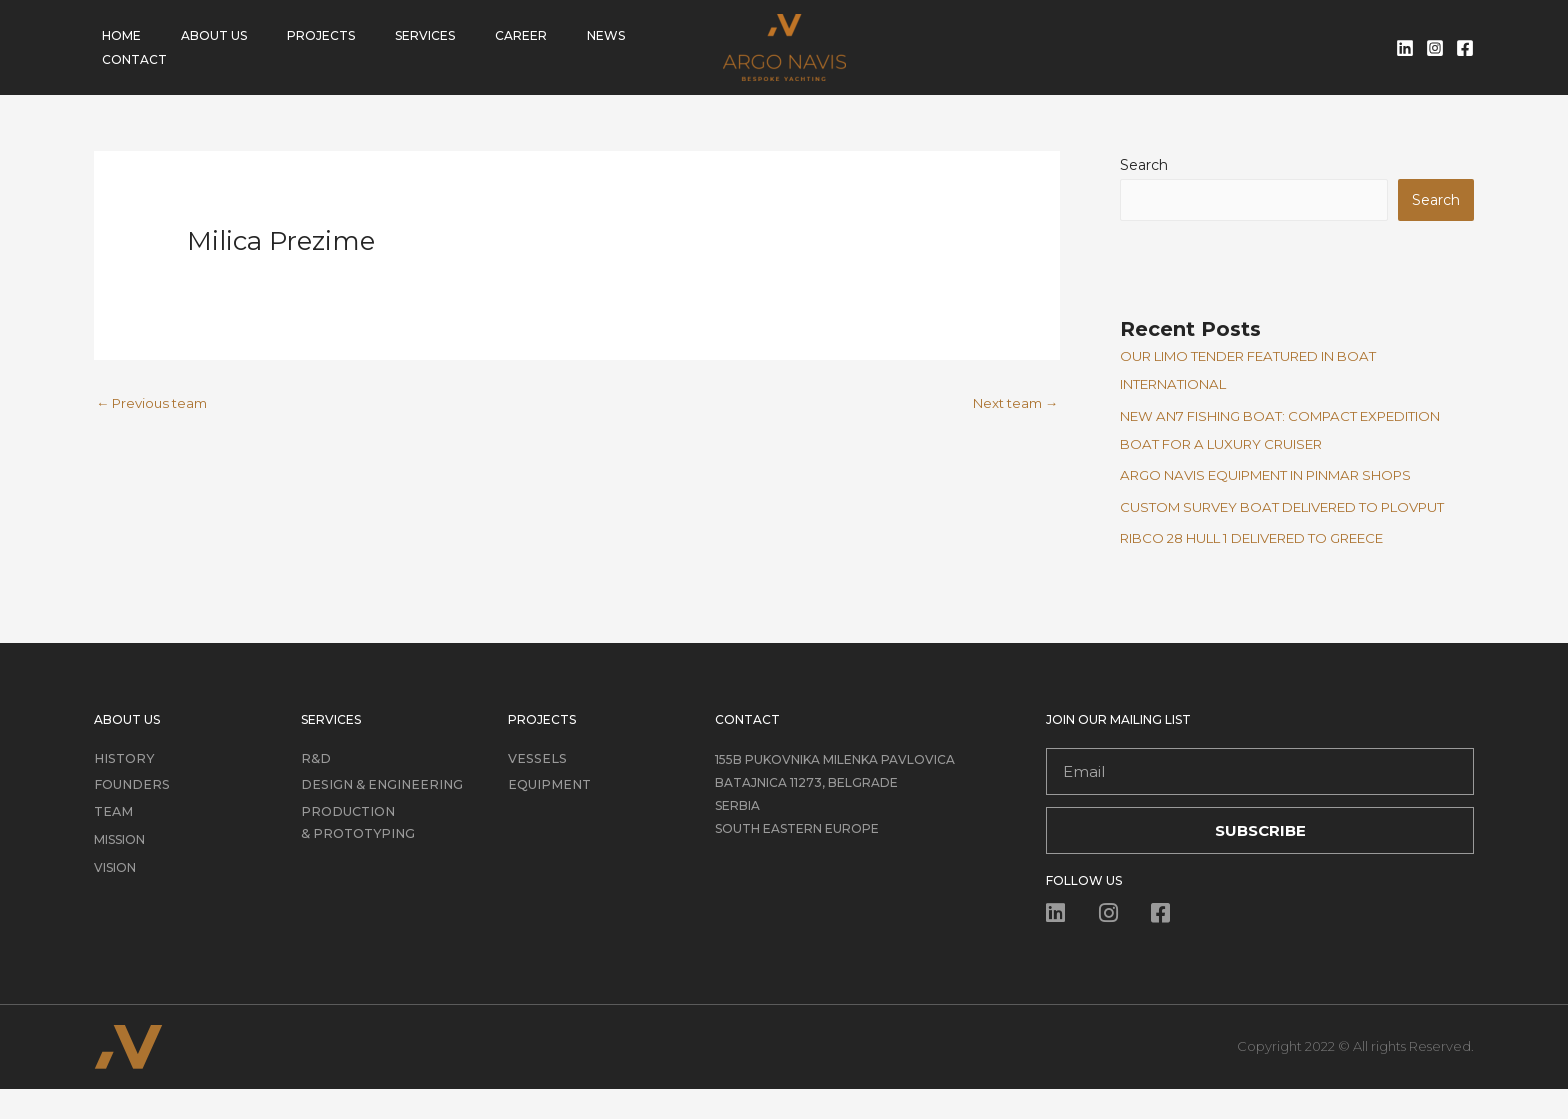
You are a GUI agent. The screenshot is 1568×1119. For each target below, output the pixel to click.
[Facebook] (1465, 48)
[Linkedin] (1405, 48)
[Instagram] (1435, 48)
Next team (1011, 404)
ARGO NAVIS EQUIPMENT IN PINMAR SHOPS (1287, 477)
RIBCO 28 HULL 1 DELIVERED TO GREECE (1274, 568)
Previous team (156, 404)
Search (1144, 165)
